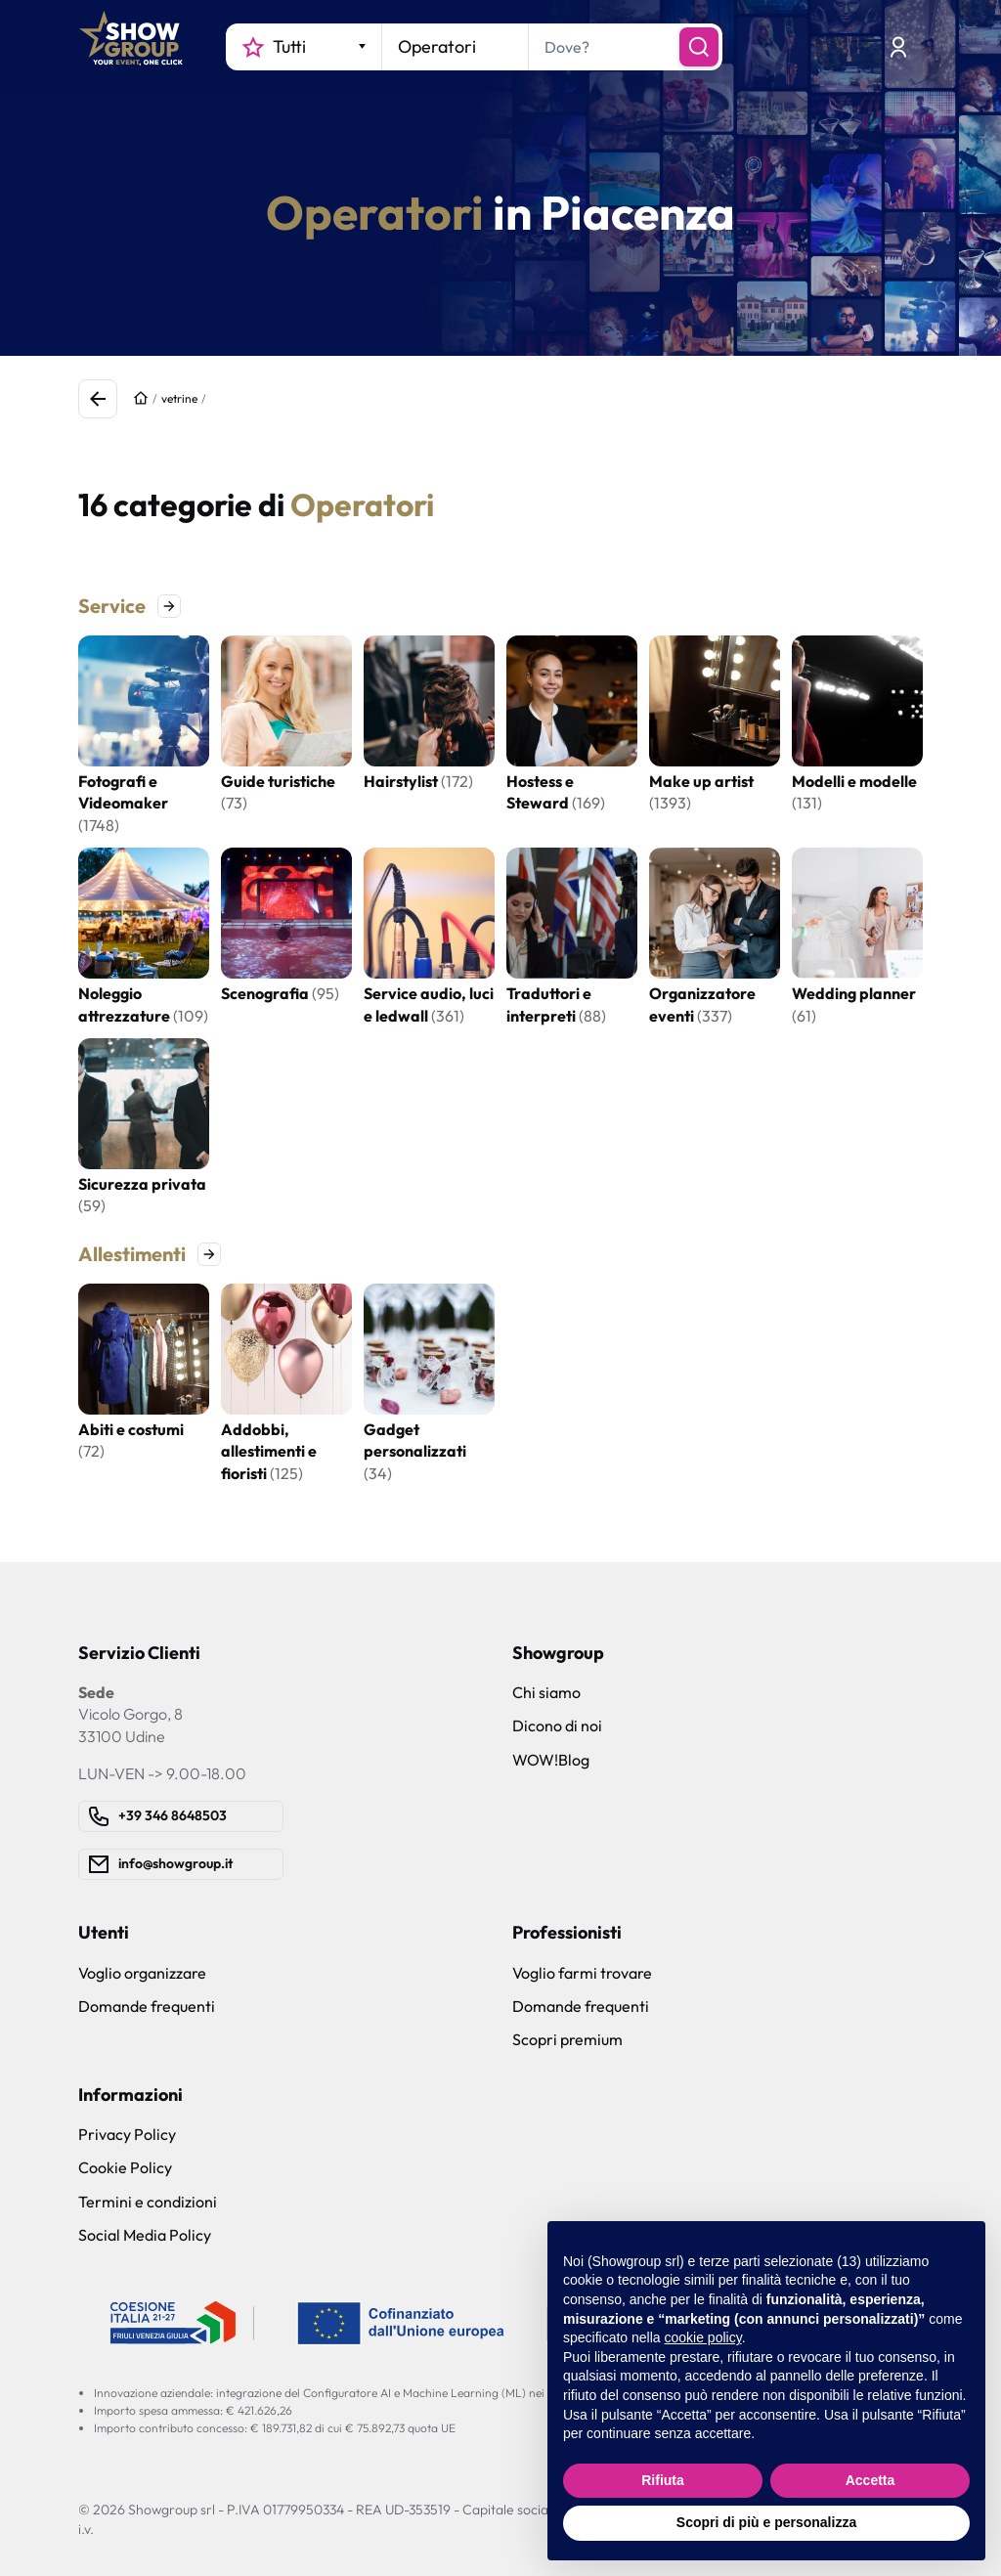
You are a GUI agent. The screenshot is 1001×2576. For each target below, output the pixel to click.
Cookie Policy (125, 2167)
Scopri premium (567, 2039)
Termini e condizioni (147, 2201)
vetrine (179, 398)
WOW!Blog (550, 1759)
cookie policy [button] (703, 2337)
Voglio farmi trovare (582, 1973)
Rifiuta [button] (662, 2480)
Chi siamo (546, 1692)
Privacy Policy (127, 2134)
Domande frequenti (146, 2006)
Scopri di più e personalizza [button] (766, 2522)
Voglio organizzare (142, 1973)
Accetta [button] (870, 2480)
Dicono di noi (557, 1725)
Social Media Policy (144, 2235)
